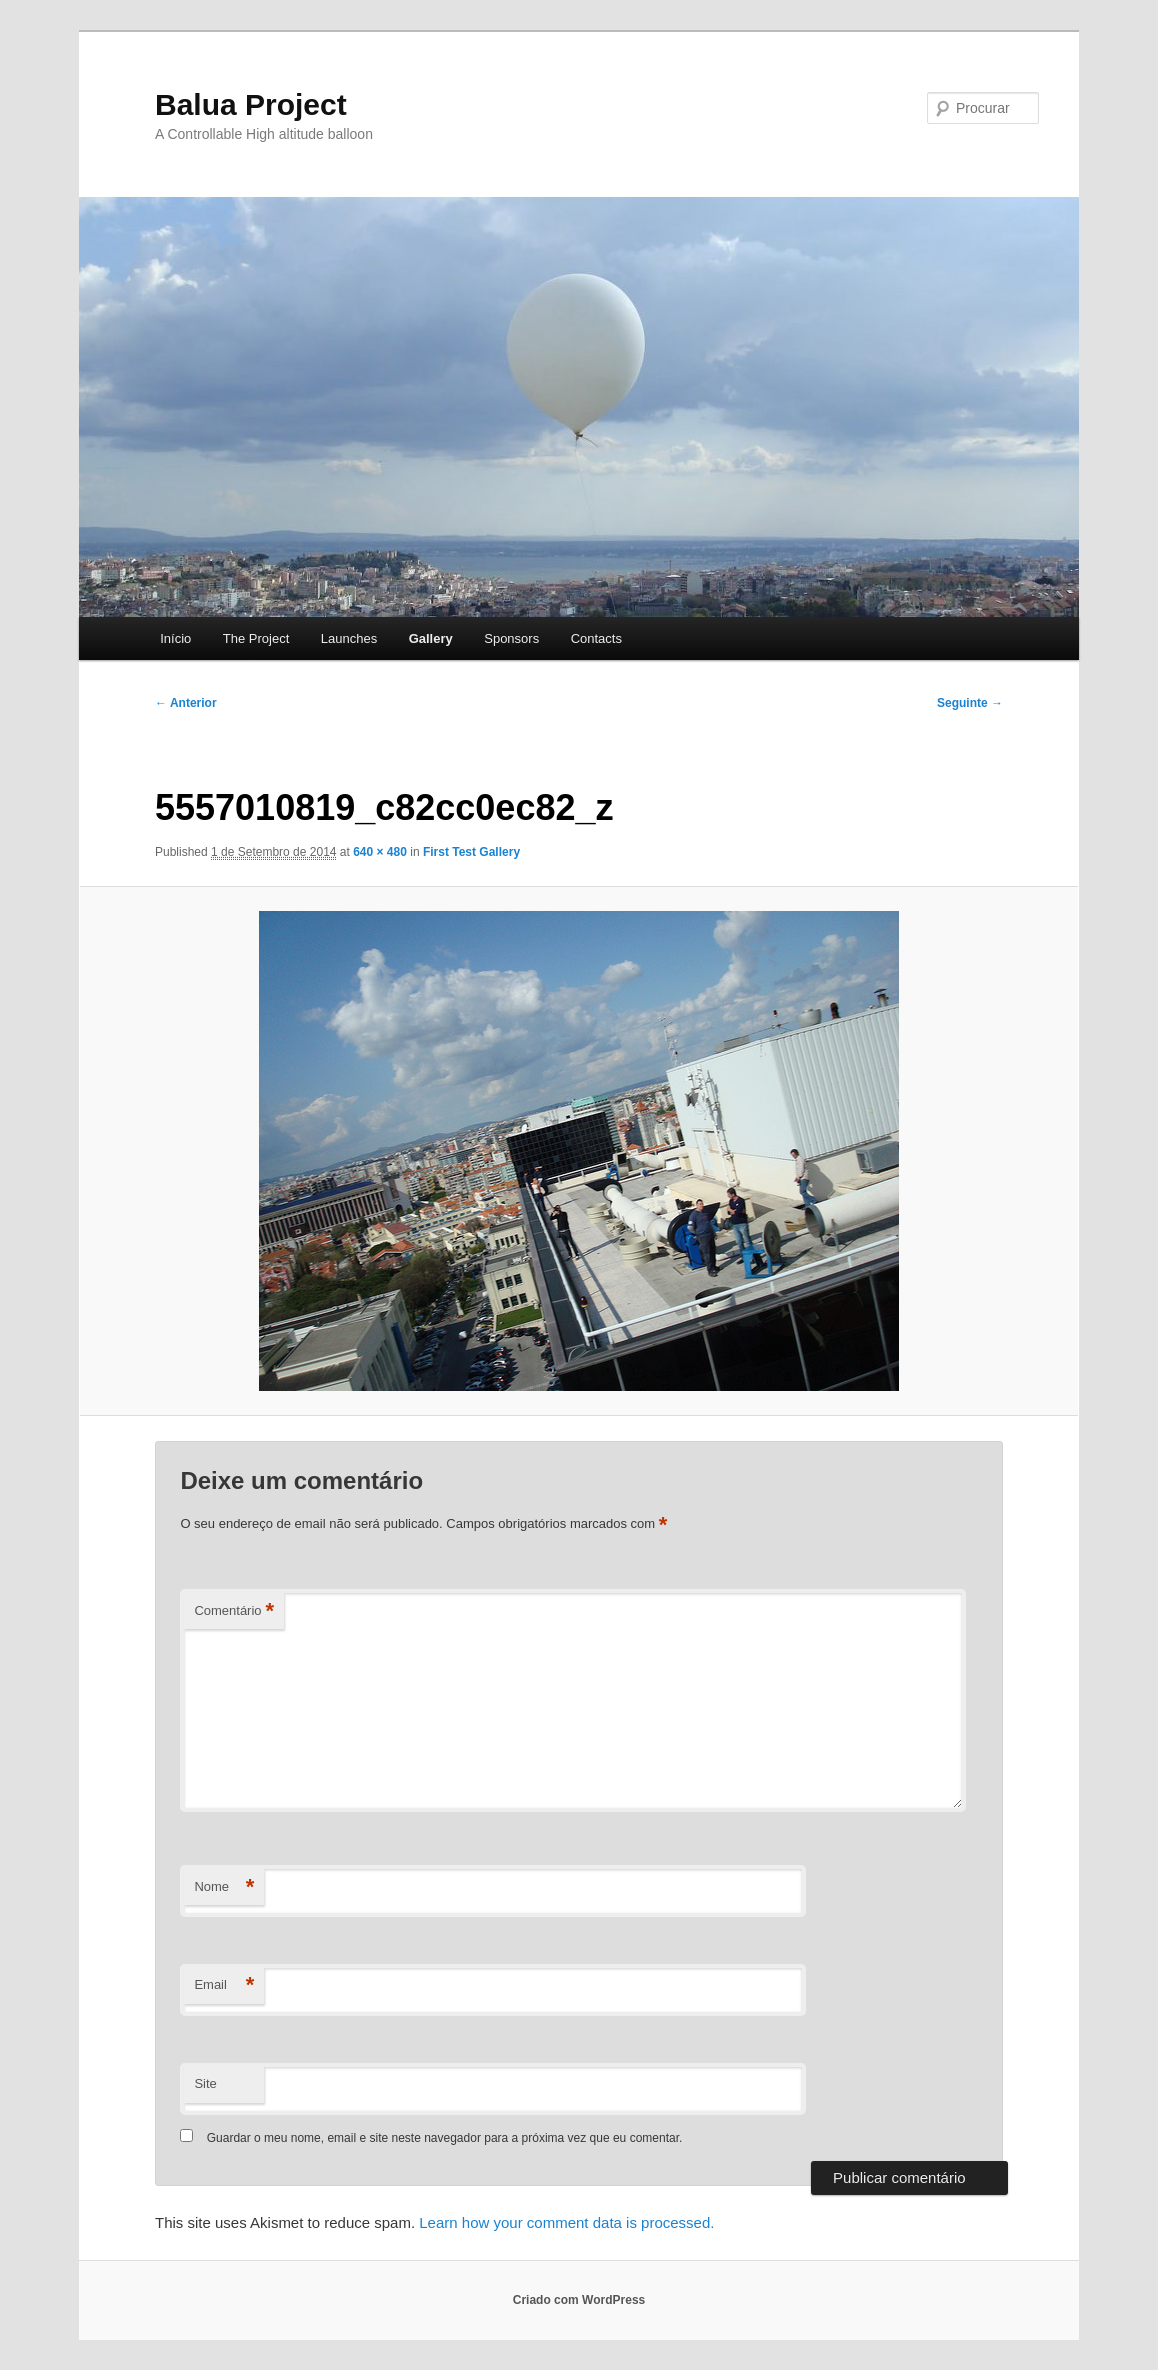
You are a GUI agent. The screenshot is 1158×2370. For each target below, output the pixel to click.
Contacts (596, 638)
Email (224, 1985)
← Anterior (186, 703)
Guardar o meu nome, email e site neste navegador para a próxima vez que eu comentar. (445, 2138)
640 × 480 (380, 852)
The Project (256, 638)
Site (205, 2083)
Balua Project (251, 104)
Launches (349, 638)
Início (175, 638)
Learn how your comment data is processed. (566, 2222)
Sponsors (511, 638)
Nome (224, 1887)
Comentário (234, 1611)
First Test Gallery (471, 852)
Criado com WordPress (579, 2300)
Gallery (431, 638)
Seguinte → (970, 703)
